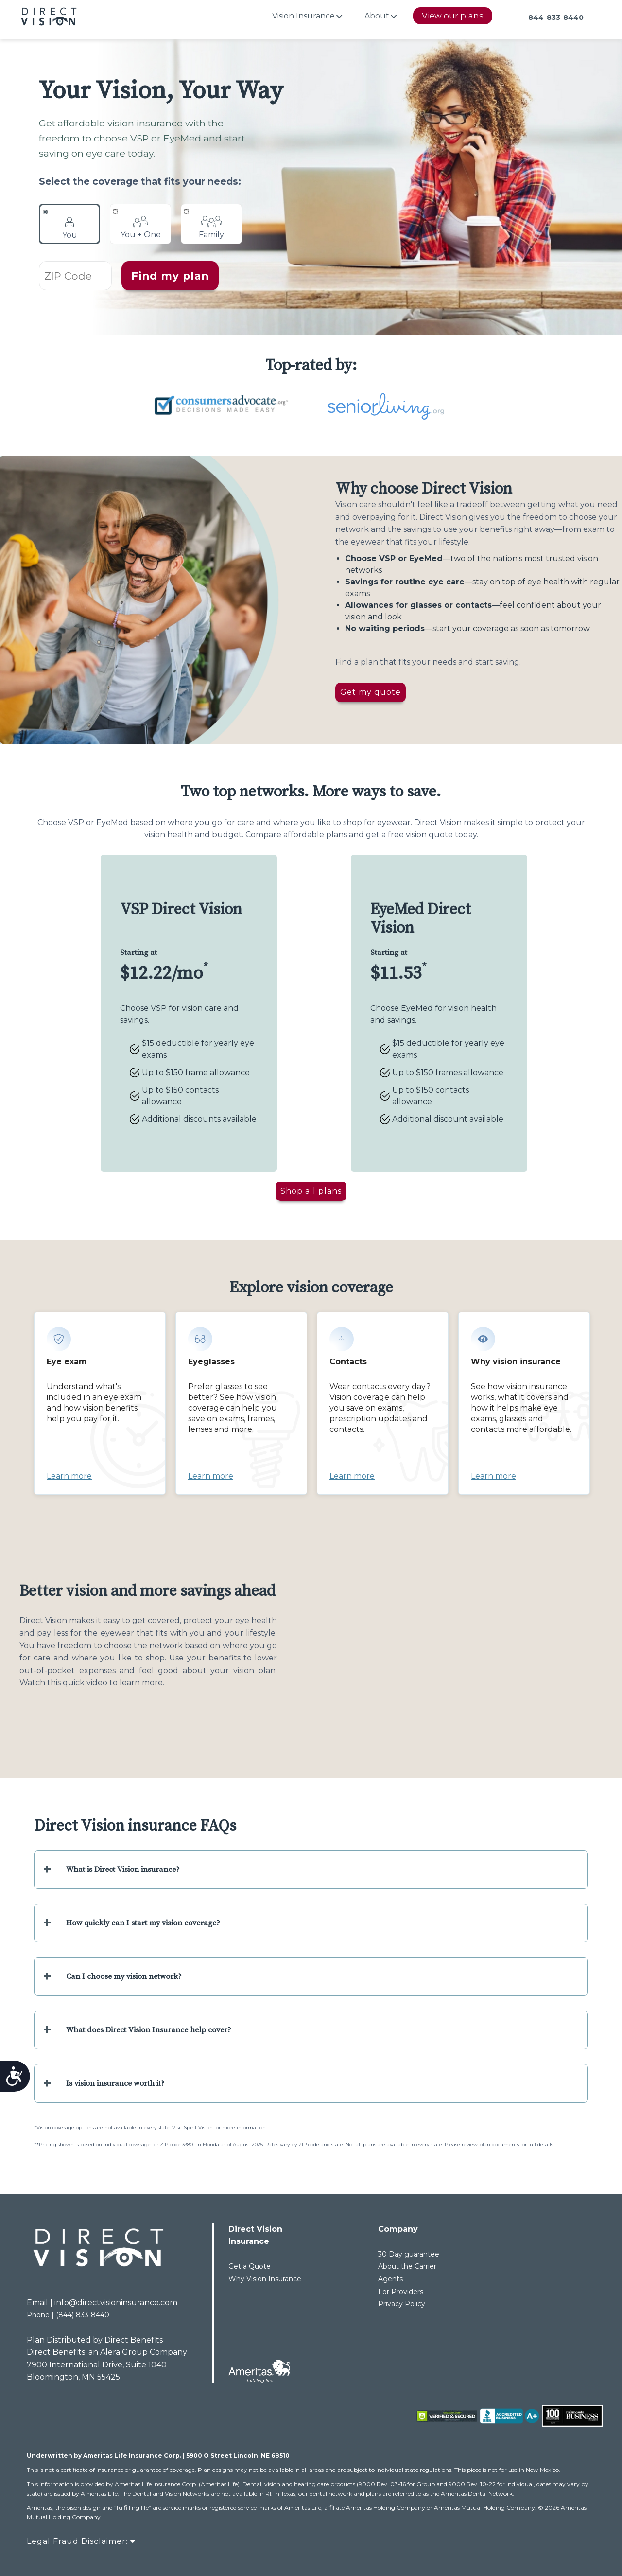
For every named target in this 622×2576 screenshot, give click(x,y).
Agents (390, 2279)
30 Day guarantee (408, 2254)
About (376, 15)
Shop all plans (311, 1191)
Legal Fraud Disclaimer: (81, 2541)
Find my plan (170, 275)
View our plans (453, 15)
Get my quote (370, 692)
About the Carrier (407, 2266)
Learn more (69, 1476)
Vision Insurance (303, 15)
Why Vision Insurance (264, 2279)
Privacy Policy (401, 2303)
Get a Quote (249, 2266)
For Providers (400, 2291)
